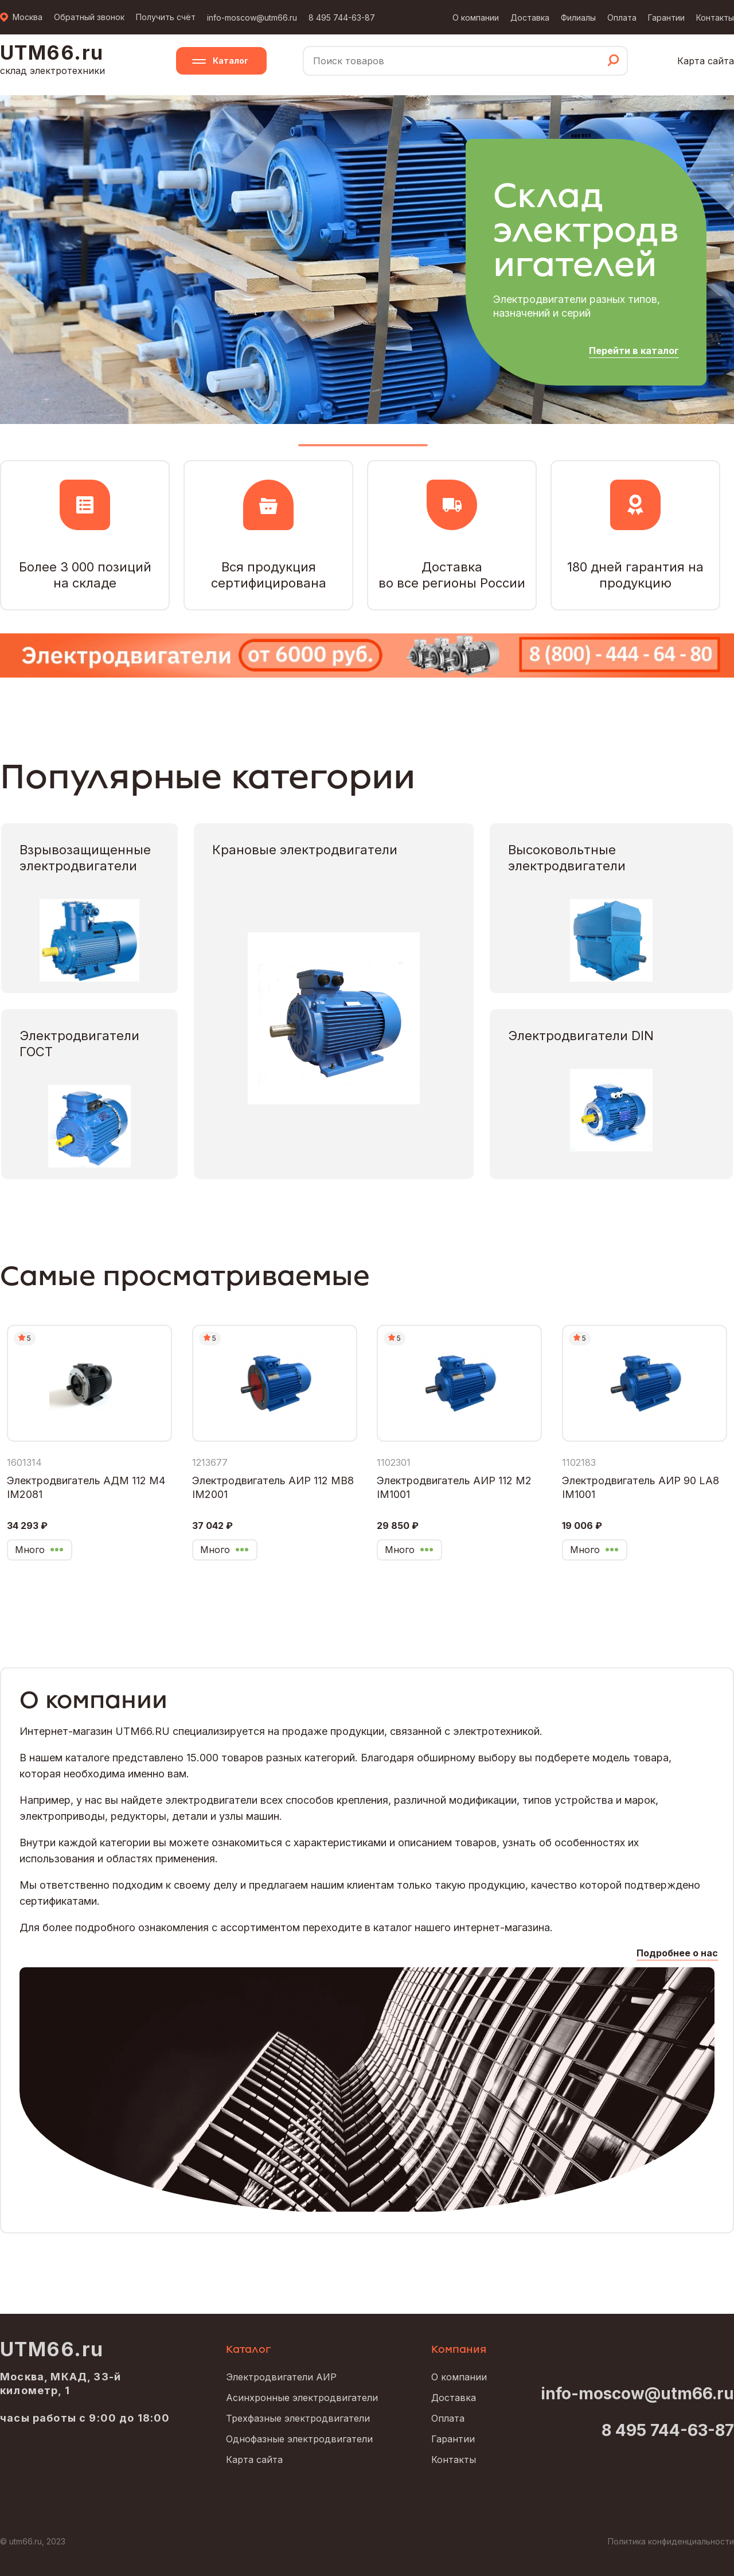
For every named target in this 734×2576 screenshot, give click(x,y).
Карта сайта (705, 61)
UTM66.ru (52, 2349)
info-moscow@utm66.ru (252, 17)
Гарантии (666, 17)
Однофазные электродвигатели (299, 2439)
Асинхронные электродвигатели (302, 2397)
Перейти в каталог (634, 350)
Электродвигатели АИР (281, 2377)
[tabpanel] (367, 259)
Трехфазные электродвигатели (298, 2418)
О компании (475, 17)
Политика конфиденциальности (671, 2541)
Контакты (715, 17)
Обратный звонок (89, 17)
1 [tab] (363, 450)
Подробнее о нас (677, 1953)
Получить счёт (166, 17)
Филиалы (578, 17)
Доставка (529, 17)
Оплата (622, 17)
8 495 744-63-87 (342, 17)
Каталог (230, 60)
